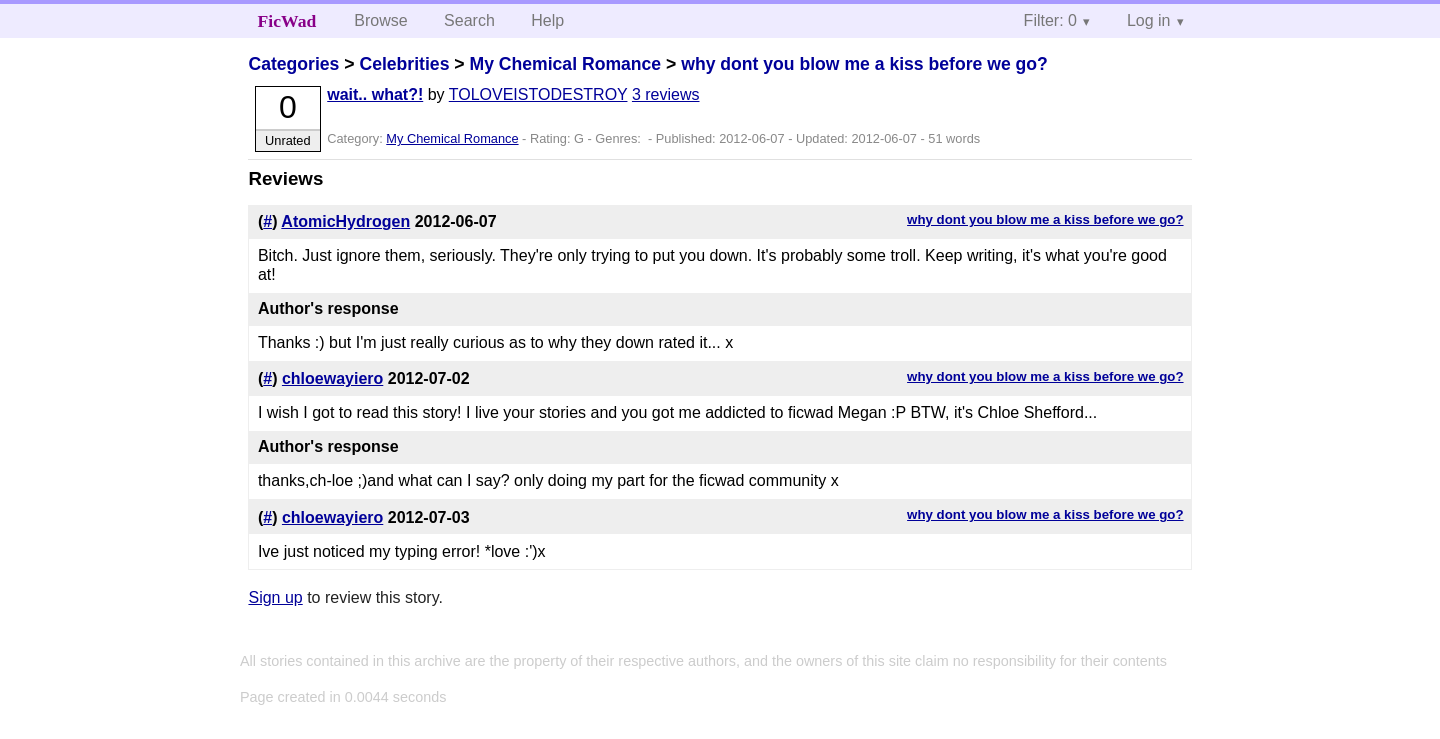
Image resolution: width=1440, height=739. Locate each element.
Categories (293, 64)
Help (547, 20)
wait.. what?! (375, 94)
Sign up (275, 597)
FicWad (287, 21)
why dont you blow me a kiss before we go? (864, 64)
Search (469, 20)
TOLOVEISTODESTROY (538, 94)
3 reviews (666, 94)
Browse (380, 20)
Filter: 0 (1050, 20)
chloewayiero (332, 378)
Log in (1149, 20)
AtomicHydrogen (345, 221)
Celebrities (404, 64)
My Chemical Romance (565, 64)
